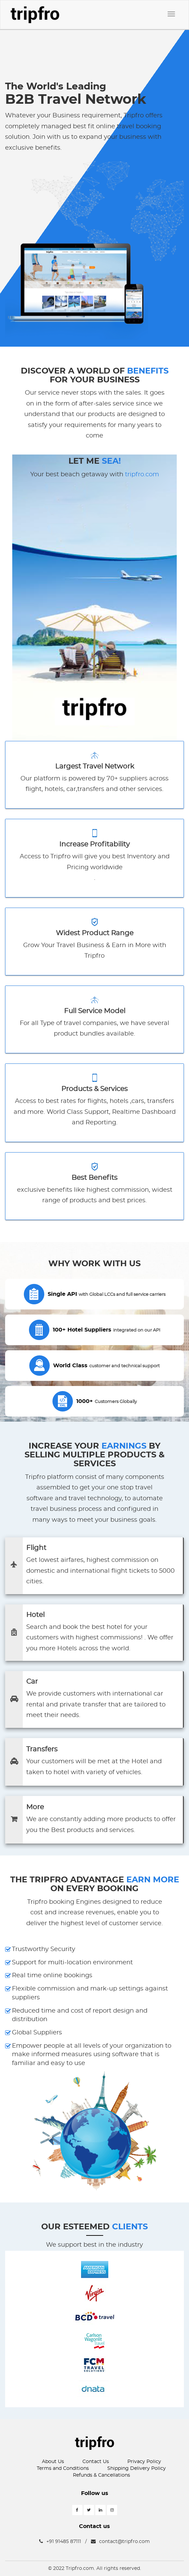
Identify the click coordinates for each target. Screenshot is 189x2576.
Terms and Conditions (63, 2468)
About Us (53, 2461)
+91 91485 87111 (60, 2541)
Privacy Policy (144, 2461)
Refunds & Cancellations (101, 2475)
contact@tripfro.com (120, 2541)
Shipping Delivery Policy (136, 2468)
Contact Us (95, 2461)
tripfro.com (142, 475)
